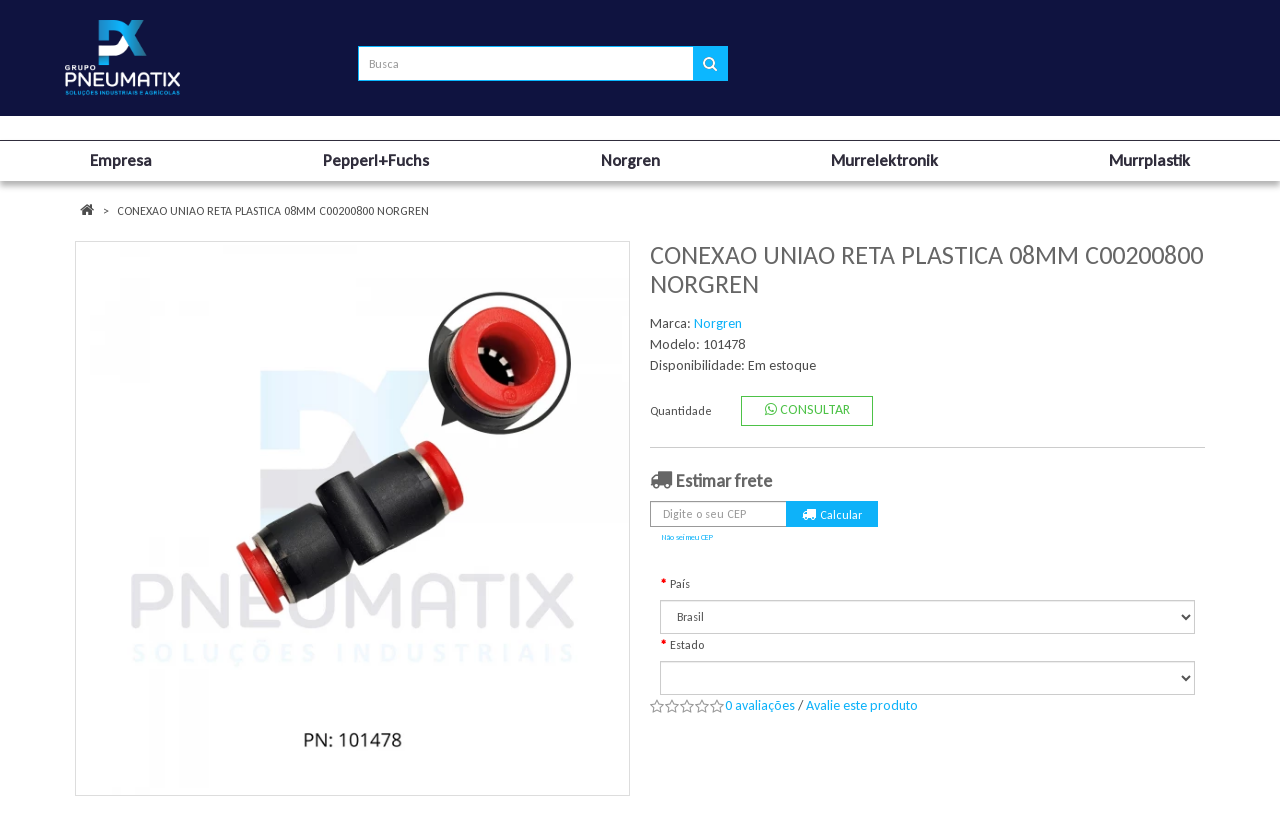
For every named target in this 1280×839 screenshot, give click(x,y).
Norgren (718, 323)
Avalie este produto (862, 705)
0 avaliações (760, 705)
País (680, 584)
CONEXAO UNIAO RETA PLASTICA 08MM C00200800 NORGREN (273, 211)
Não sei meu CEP (687, 537)
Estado (687, 645)
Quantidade (681, 411)
